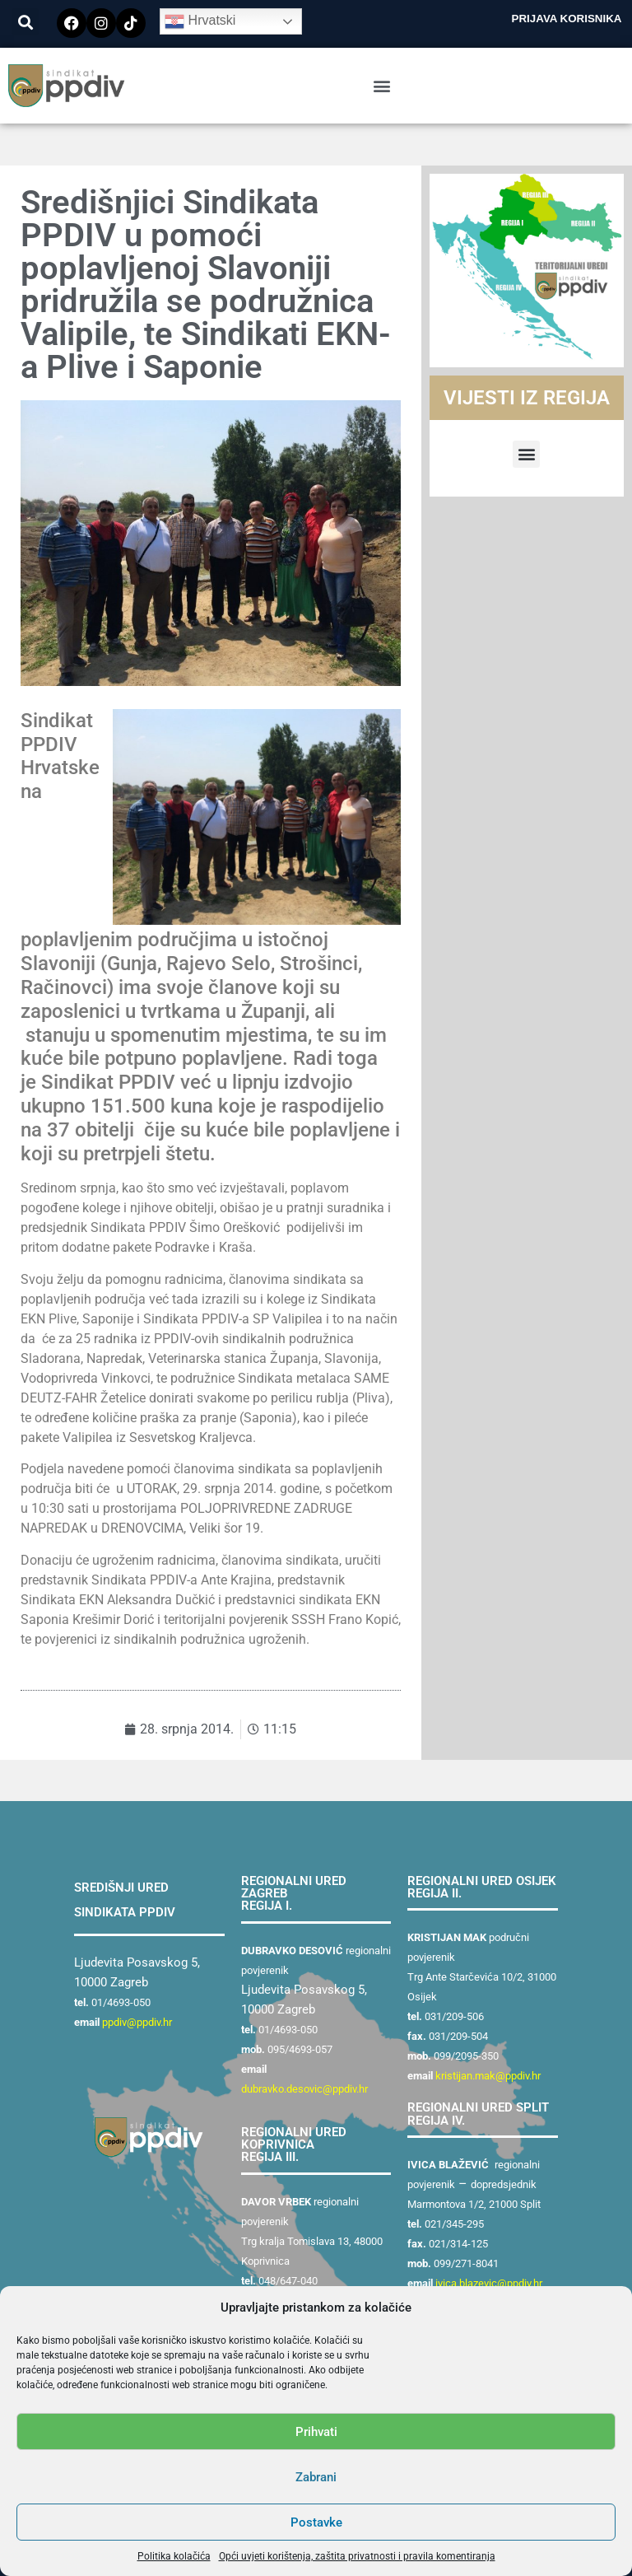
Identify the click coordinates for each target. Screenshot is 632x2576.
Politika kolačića (174, 2556)
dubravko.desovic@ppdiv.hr (304, 2089)
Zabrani (316, 2477)
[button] (25, 21)
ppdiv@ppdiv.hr (137, 2022)
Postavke (316, 2522)
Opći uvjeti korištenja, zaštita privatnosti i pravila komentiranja (357, 2556)
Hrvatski (200, 21)
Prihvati (316, 2431)
